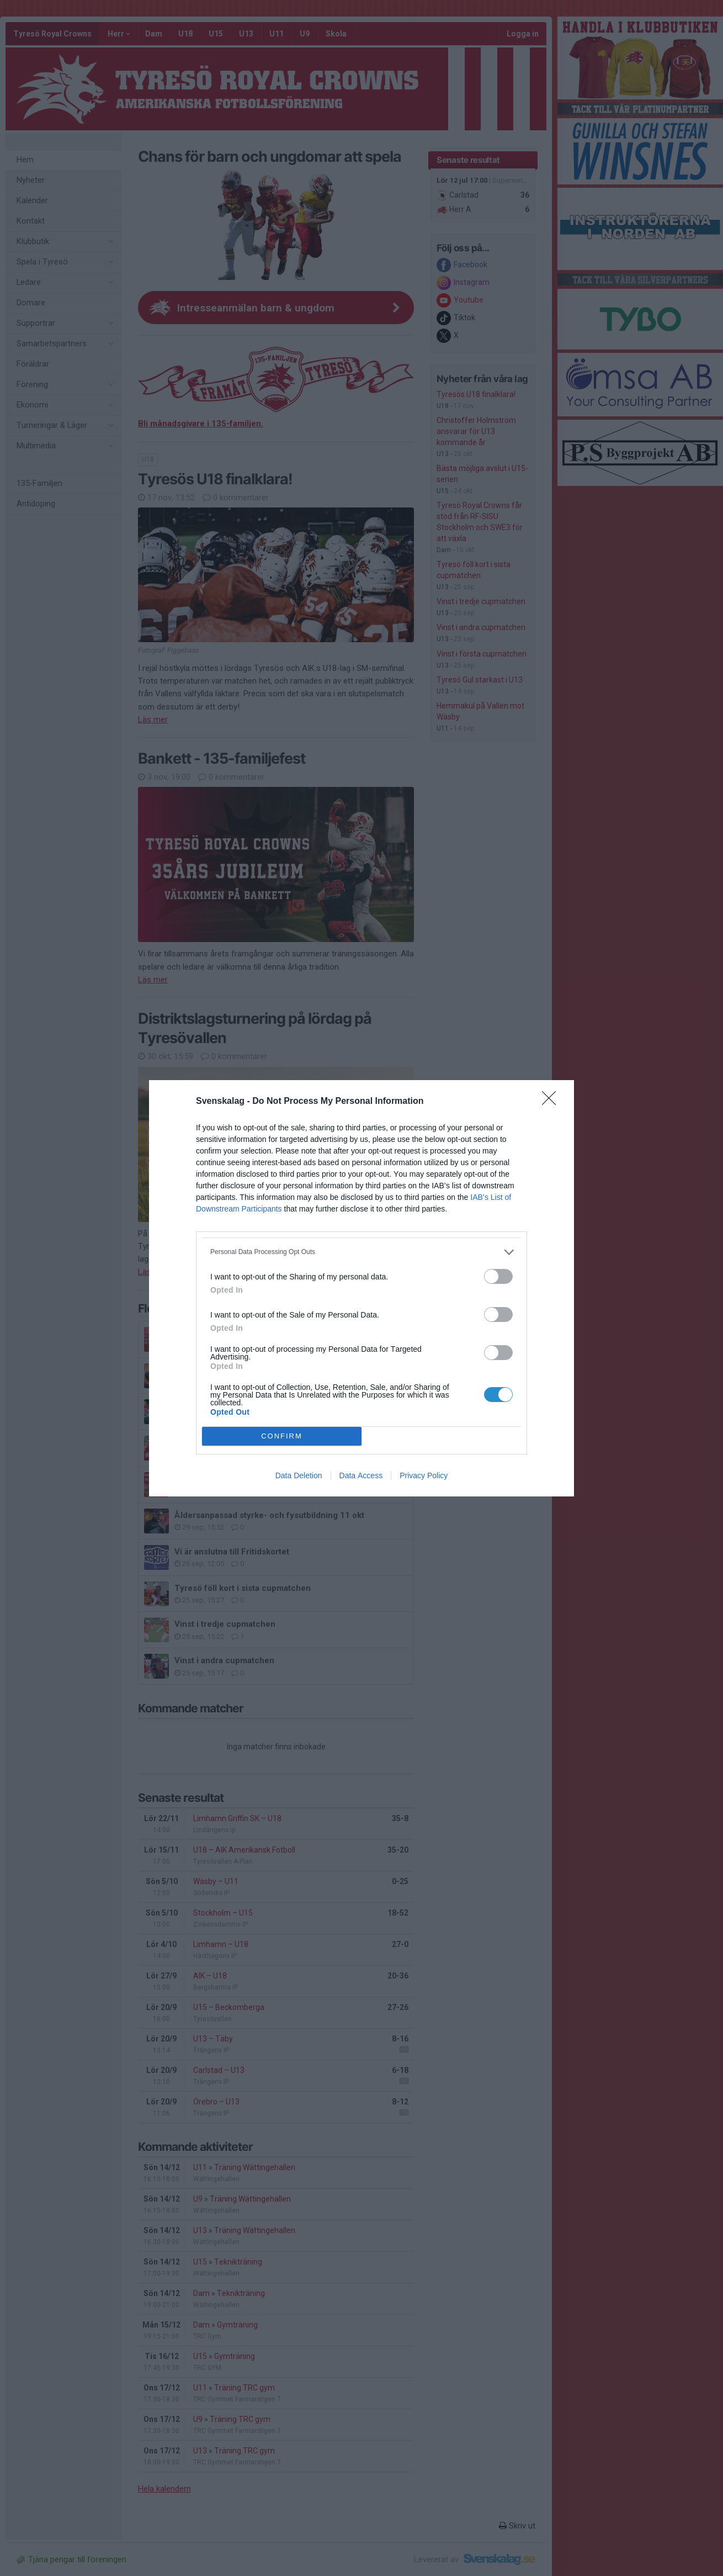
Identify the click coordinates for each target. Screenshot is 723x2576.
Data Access (361, 1475)
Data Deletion (298, 1475)
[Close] (552, 1101)
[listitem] (361, 1252)
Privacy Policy (424, 1475)
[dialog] (361, 1288)
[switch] (498, 1276)
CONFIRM (281, 1436)
